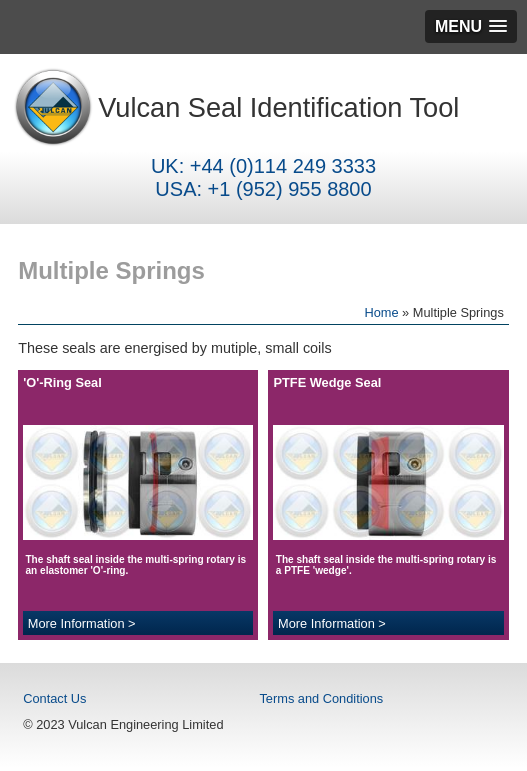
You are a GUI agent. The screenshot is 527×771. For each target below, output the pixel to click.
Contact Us (54, 698)
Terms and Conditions (321, 698)
